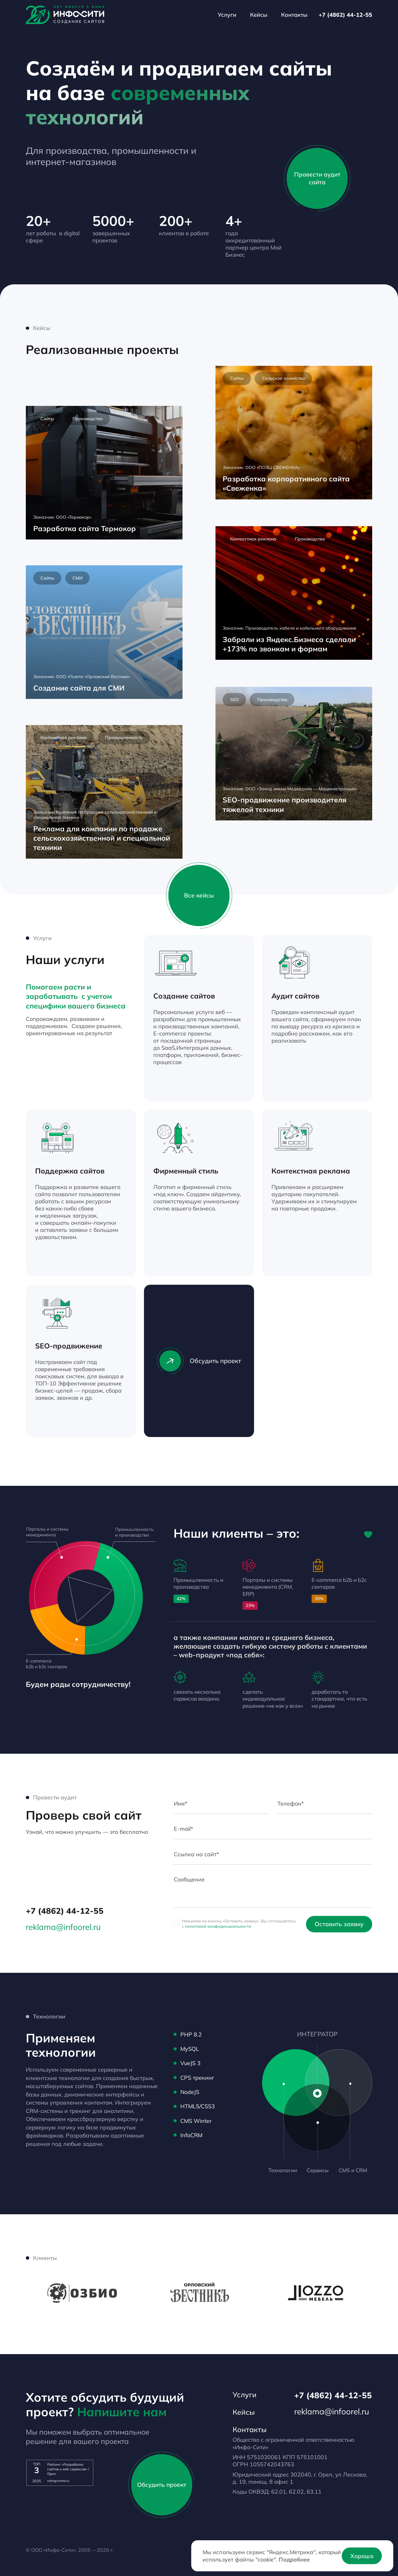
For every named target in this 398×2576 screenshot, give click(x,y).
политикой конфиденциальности (218, 1926)
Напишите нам (122, 2411)
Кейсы (258, 14)
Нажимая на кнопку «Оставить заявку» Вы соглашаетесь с (239, 1923)
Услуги (227, 14)
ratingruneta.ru (58, 2481)
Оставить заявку (339, 1924)
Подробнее (294, 2559)
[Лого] (65, 15)
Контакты (294, 14)
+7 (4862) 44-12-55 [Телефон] (345, 14)
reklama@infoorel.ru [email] (331, 2411)
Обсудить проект (199, 1361)
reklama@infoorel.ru (63, 1927)
